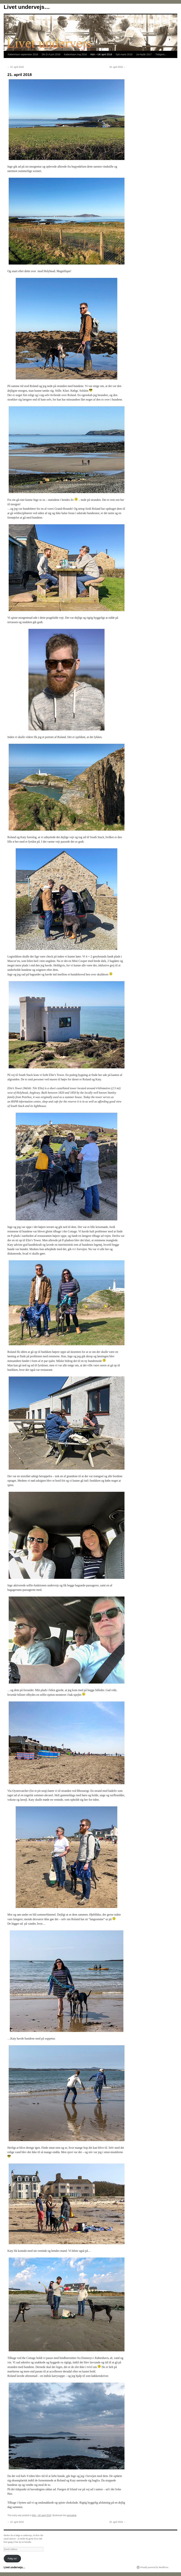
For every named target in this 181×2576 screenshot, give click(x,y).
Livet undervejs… (27, 7)
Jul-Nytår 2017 (144, 54)
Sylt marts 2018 (124, 54)
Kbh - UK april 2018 (41, 2515)
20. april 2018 (117, 67)
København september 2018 (23, 54)
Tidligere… (161, 54)
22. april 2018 (15, 67)
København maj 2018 (75, 54)
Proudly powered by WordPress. (154, 2567)
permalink (71, 2515)
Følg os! (12, 2558)
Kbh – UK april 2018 (101, 54)
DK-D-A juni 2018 (51, 54)
